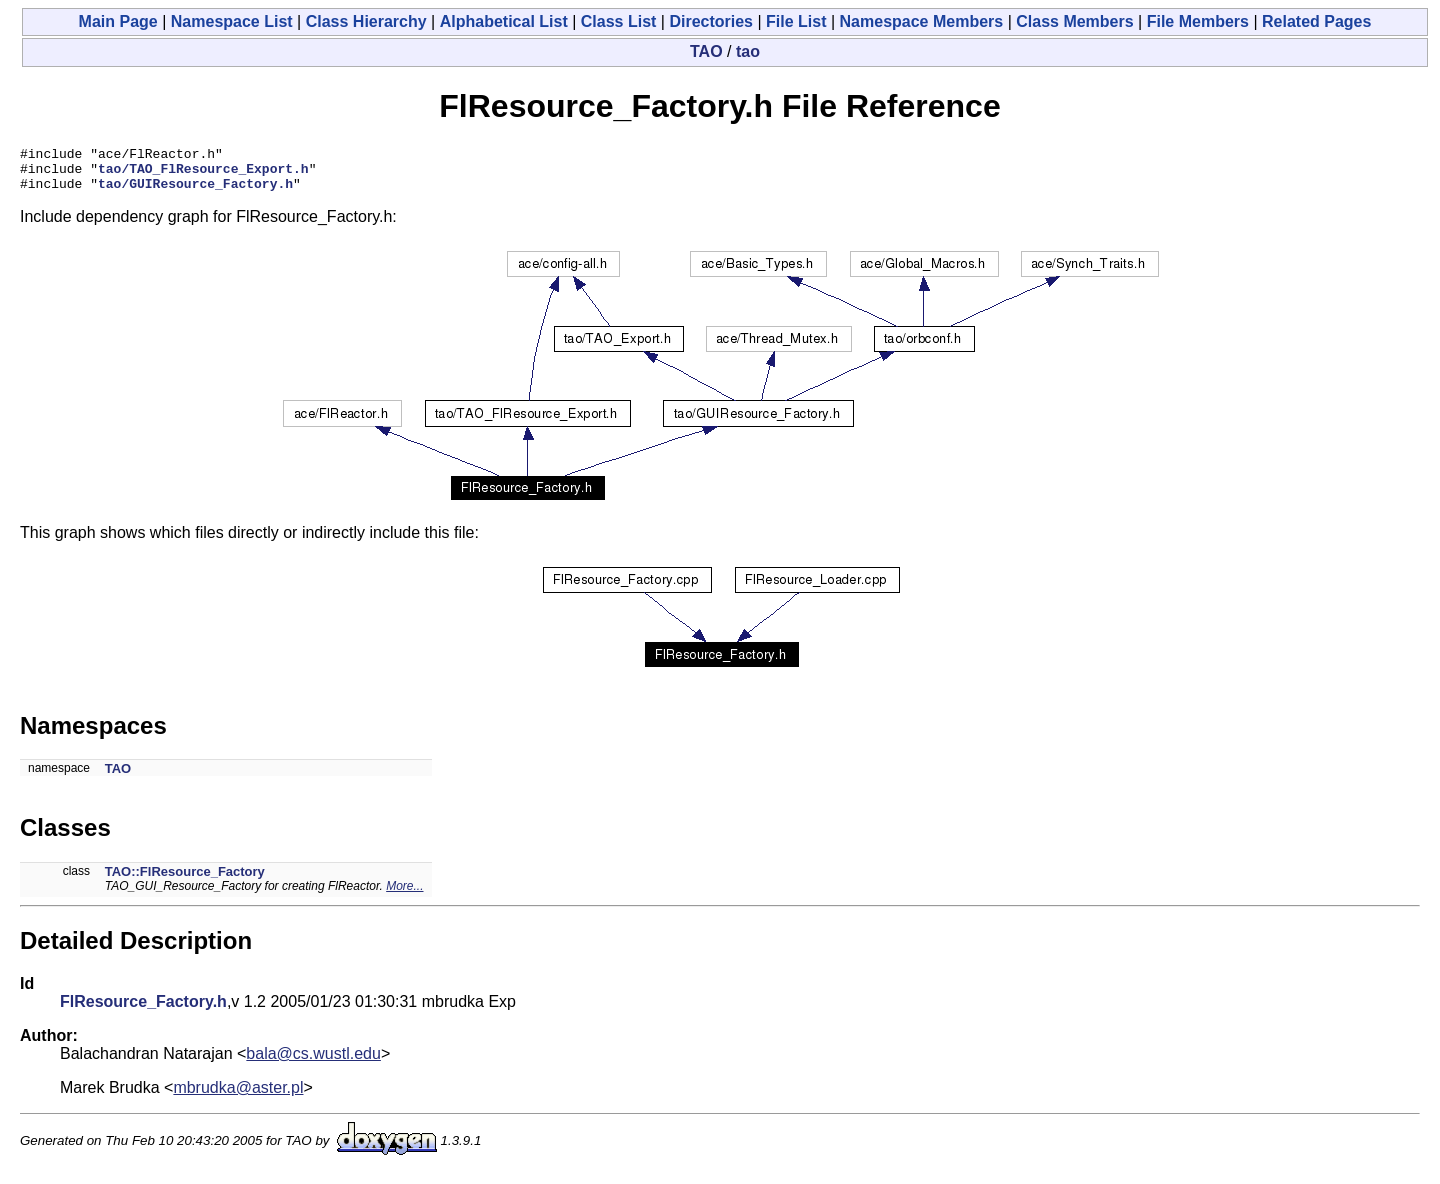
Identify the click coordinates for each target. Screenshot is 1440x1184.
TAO (706, 51)
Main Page (118, 21)
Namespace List (232, 21)
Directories (711, 21)
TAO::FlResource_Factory (185, 880)
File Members (1198, 21)
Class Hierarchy (366, 21)
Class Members (1074, 21)
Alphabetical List (504, 21)
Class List (619, 21)
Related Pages (1316, 21)
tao (748, 51)
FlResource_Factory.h (143, 1010)
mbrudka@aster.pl (238, 1096)
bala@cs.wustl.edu (313, 1062)
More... (404, 895)
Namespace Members (922, 21)
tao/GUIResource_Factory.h (195, 192)
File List (796, 21)
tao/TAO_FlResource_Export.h (203, 174)
